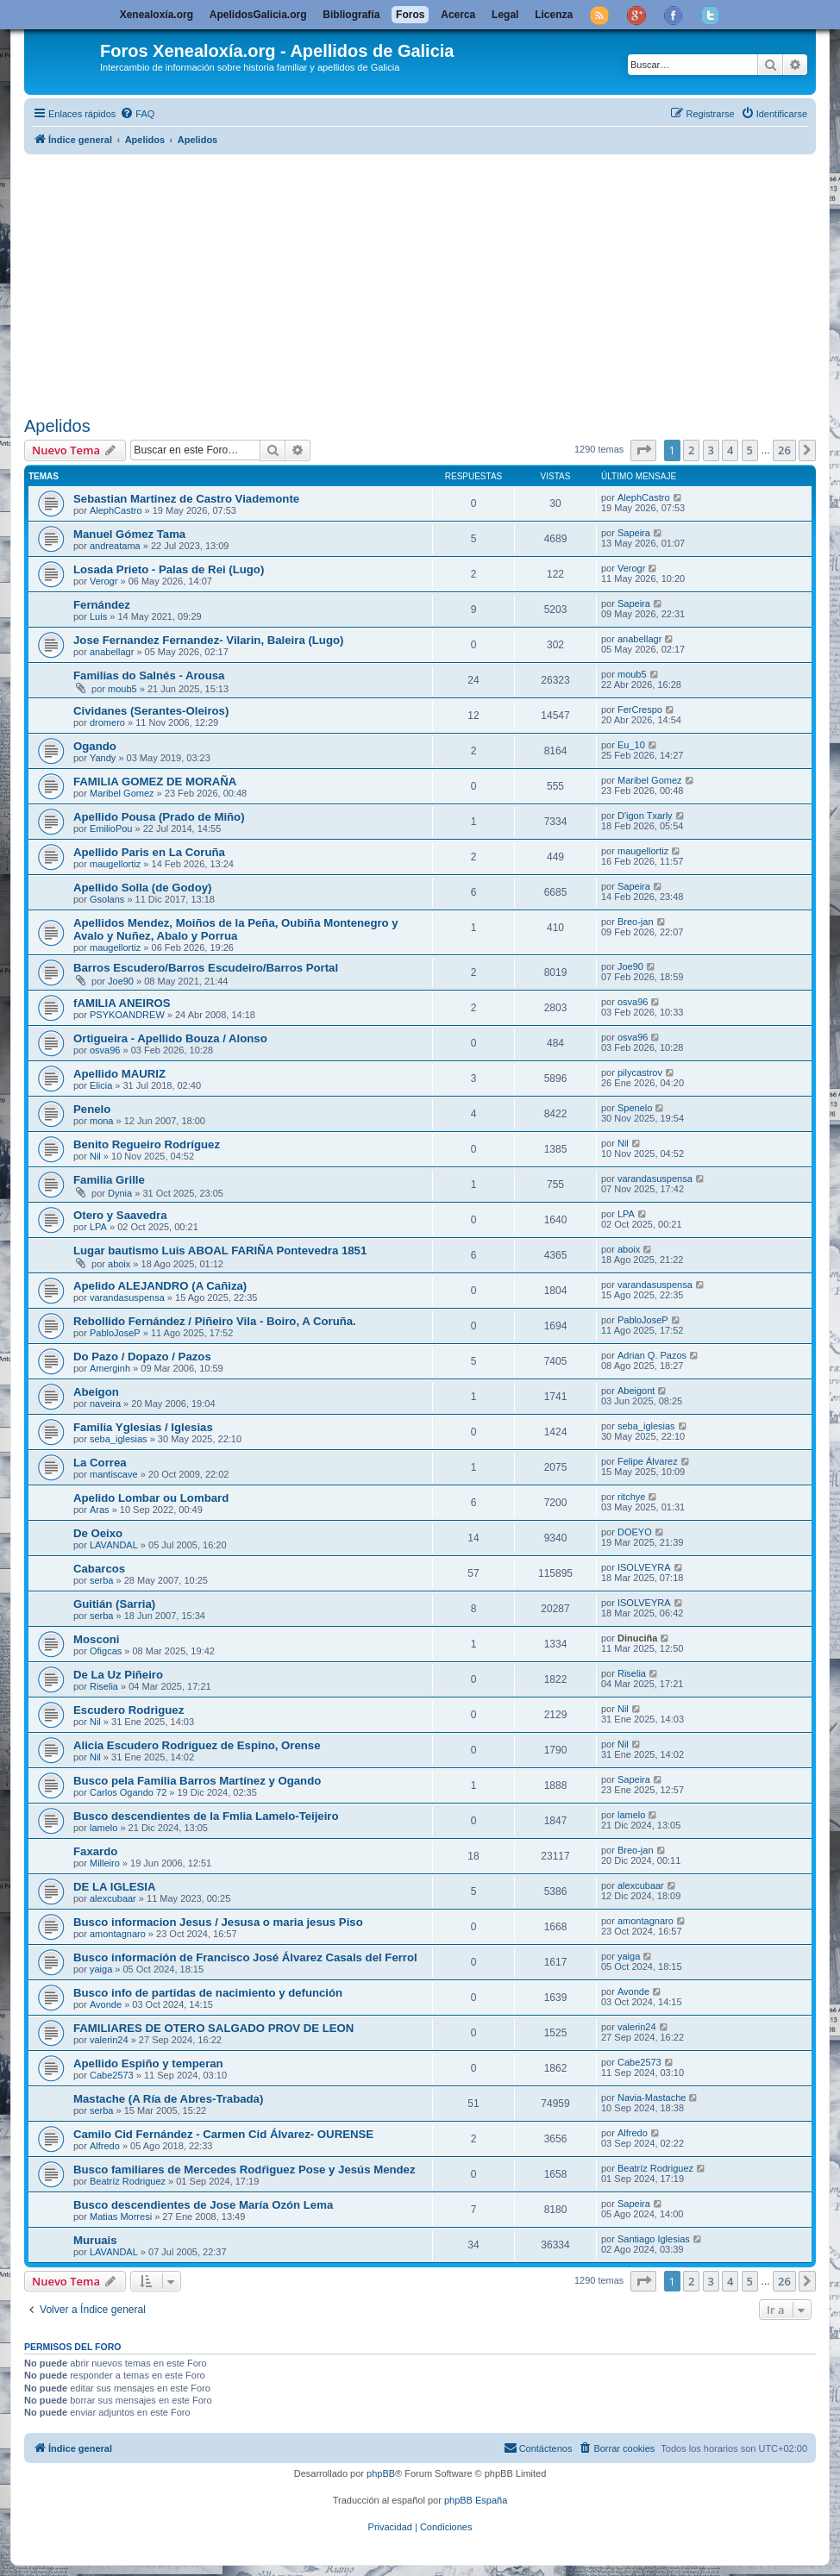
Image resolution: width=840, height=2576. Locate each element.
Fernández (101, 604)
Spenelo (634, 1108)
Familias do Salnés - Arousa (148, 675)
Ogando (94, 746)
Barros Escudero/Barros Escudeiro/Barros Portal (205, 967)
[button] (643, 450)
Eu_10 (631, 745)
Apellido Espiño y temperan (148, 2063)
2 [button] (691, 450)
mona (102, 1121)
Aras (100, 1509)
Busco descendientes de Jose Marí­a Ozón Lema (203, 2204)
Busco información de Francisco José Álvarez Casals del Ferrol (245, 1957)
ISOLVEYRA (644, 1567)
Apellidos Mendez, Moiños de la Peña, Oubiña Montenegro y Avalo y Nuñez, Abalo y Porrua (235, 929)
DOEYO (634, 1532)
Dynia (120, 1193)
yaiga (101, 1969)
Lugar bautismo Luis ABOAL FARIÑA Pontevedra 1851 (220, 1250)
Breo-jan (635, 921)
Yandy (103, 758)
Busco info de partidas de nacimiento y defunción (207, 1992)
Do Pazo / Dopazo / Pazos (142, 1356)
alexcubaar (113, 1898)
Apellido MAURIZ (119, 1073)
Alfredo (105, 2146)
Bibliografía (351, 15)
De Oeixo (97, 1533)
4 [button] (730, 450)
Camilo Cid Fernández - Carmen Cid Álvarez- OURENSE (223, 2134)
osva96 (632, 1002)
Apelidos (57, 425)
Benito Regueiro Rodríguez (146, 1144)
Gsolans (107, 899)
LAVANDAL (114, 1545)
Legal (505, 15)
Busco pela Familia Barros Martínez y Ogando (197, 1780)
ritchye (631, 1496)
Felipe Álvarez (647, 1461)
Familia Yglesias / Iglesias (143, 1427)
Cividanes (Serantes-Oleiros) (151, 710)
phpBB (381, 2473)
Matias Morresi (121, 2216)
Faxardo (95, 1851)
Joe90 (121, 981)
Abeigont (636, 1390)
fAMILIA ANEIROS (122, 1003)
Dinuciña (637, 1638)
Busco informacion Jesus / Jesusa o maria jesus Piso (218, 1922)
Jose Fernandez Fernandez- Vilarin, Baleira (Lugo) (208, 640)
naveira (105, 1403)
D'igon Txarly (645, 815)
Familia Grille (109, 1179)
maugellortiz (115, 864)
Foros (410, 15)
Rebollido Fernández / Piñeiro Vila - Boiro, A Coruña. (214, 1321)
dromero (107, 722)
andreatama (115, 546)
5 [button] (750, 450)
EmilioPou (111, 828)
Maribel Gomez (122, 793)
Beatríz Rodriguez (128, 2181)
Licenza (554, 15)
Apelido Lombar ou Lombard (151, 1497)
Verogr (103, 581)
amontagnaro (118, 1934)
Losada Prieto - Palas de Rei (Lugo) (168, 569)
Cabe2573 (112, 2075)
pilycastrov (639, 1072)
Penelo (91, 1109)
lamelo (103, 1828)
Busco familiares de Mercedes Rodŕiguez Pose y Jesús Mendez (244, 2169)
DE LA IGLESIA (114, 1886)
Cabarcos (99, 1568)
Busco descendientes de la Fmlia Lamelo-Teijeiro (206, 1816)
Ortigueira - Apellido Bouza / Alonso (170, 1038)
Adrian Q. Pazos (651, 1355)
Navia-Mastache (651, 2097)
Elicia (101, 1085)
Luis (98, 616)
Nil (95, 1156)
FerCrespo (639, 709)
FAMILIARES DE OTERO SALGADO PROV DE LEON (213, 2028)
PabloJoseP (115, 1333)
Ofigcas (106, 1651)
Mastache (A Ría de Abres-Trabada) (168, 2098)
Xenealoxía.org (156, 15)
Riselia (104, 1686)
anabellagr (112, 652)
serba (102, 1580)
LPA (98, 1227)
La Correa (100, 1462)
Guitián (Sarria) (114, 1603)
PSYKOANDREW (127, 1015)
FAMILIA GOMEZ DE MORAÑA (154, 781)
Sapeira (633, 533)
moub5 (122, 689)
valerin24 (109, 2040)
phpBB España (475, 2500)
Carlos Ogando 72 (128, 1792)
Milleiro (105, 1863)
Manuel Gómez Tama (129, 534)
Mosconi (96, 1639)
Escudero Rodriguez (128, 1710)
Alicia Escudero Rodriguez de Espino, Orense (197, 1745)
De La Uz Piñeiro (118, 1674)
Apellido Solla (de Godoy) (142, 887)
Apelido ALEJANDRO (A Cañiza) (160, 1285)
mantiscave (114, 1474)
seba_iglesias (118, 1439)
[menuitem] (137, 113)
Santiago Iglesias (653, 2239)
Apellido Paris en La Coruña (149, 852)
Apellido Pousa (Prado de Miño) (159, 816)
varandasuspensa (655, 1178)
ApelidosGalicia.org (258, 15)
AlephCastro (116, 510)
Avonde (106, 2004)
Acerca (458, 15)
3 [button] (711, 450)
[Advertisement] (420, 282)
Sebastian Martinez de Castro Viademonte (186, 498)
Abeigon (96, 1391)
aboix (119, 1264)
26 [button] (784, 450)
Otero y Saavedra (120, 1215)
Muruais (95, 2240)
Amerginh (110, 1368)
